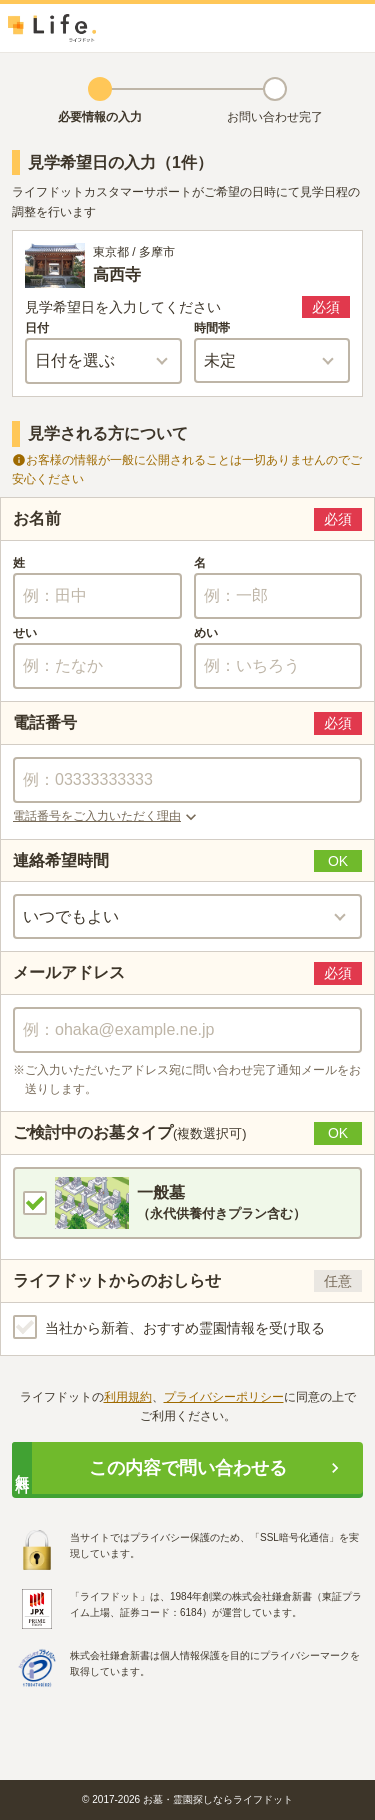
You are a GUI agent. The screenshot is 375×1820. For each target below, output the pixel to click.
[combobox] (187, 1030)
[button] (187, 817)
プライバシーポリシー (224, 1397)
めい (206, 633)
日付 (37, 328)
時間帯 (212, 328)
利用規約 (128, 1397)
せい (25, 633)
